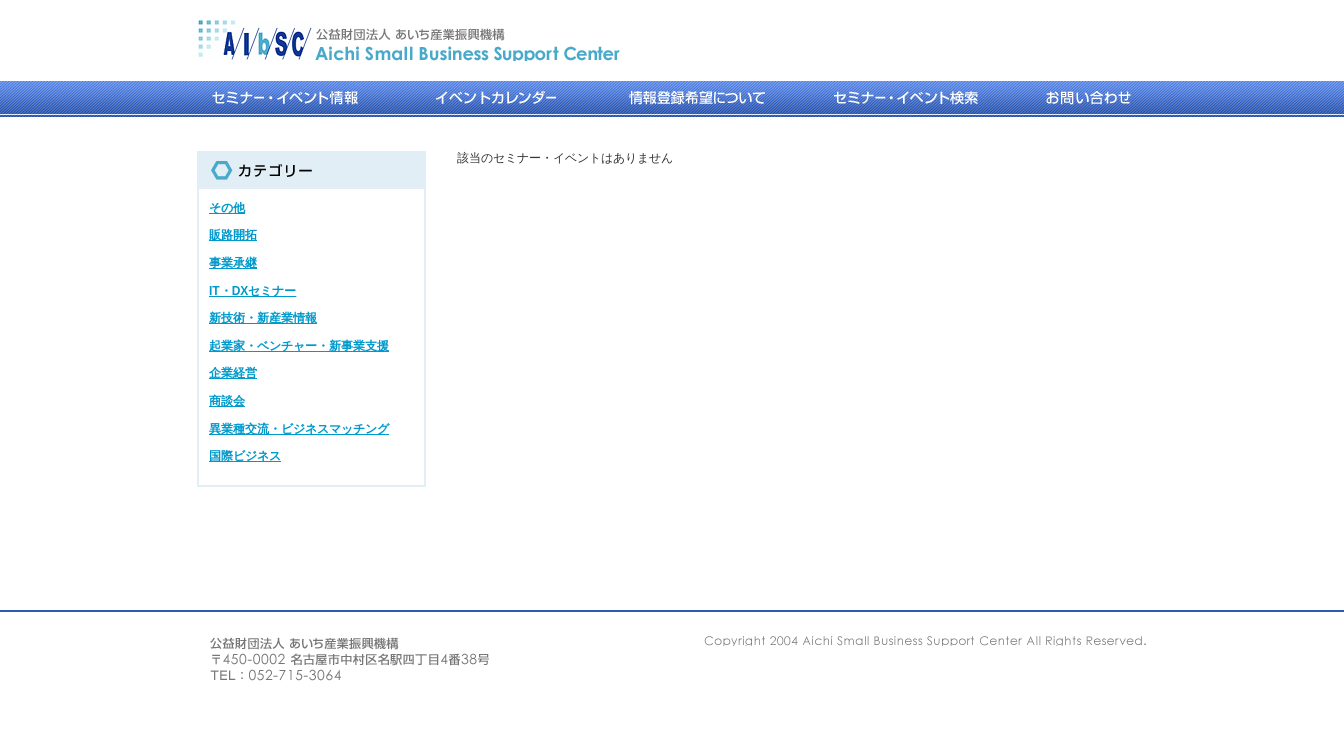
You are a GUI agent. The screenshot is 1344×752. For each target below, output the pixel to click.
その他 (227, 208)
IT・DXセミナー (252, 291)
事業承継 (233, 263)
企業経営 (233, 373)
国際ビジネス (245, 456)
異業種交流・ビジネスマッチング (299, 429)
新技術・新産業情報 (263, 318)
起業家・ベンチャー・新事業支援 (299, 346)
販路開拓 (233, 235)
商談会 (227, 401)
